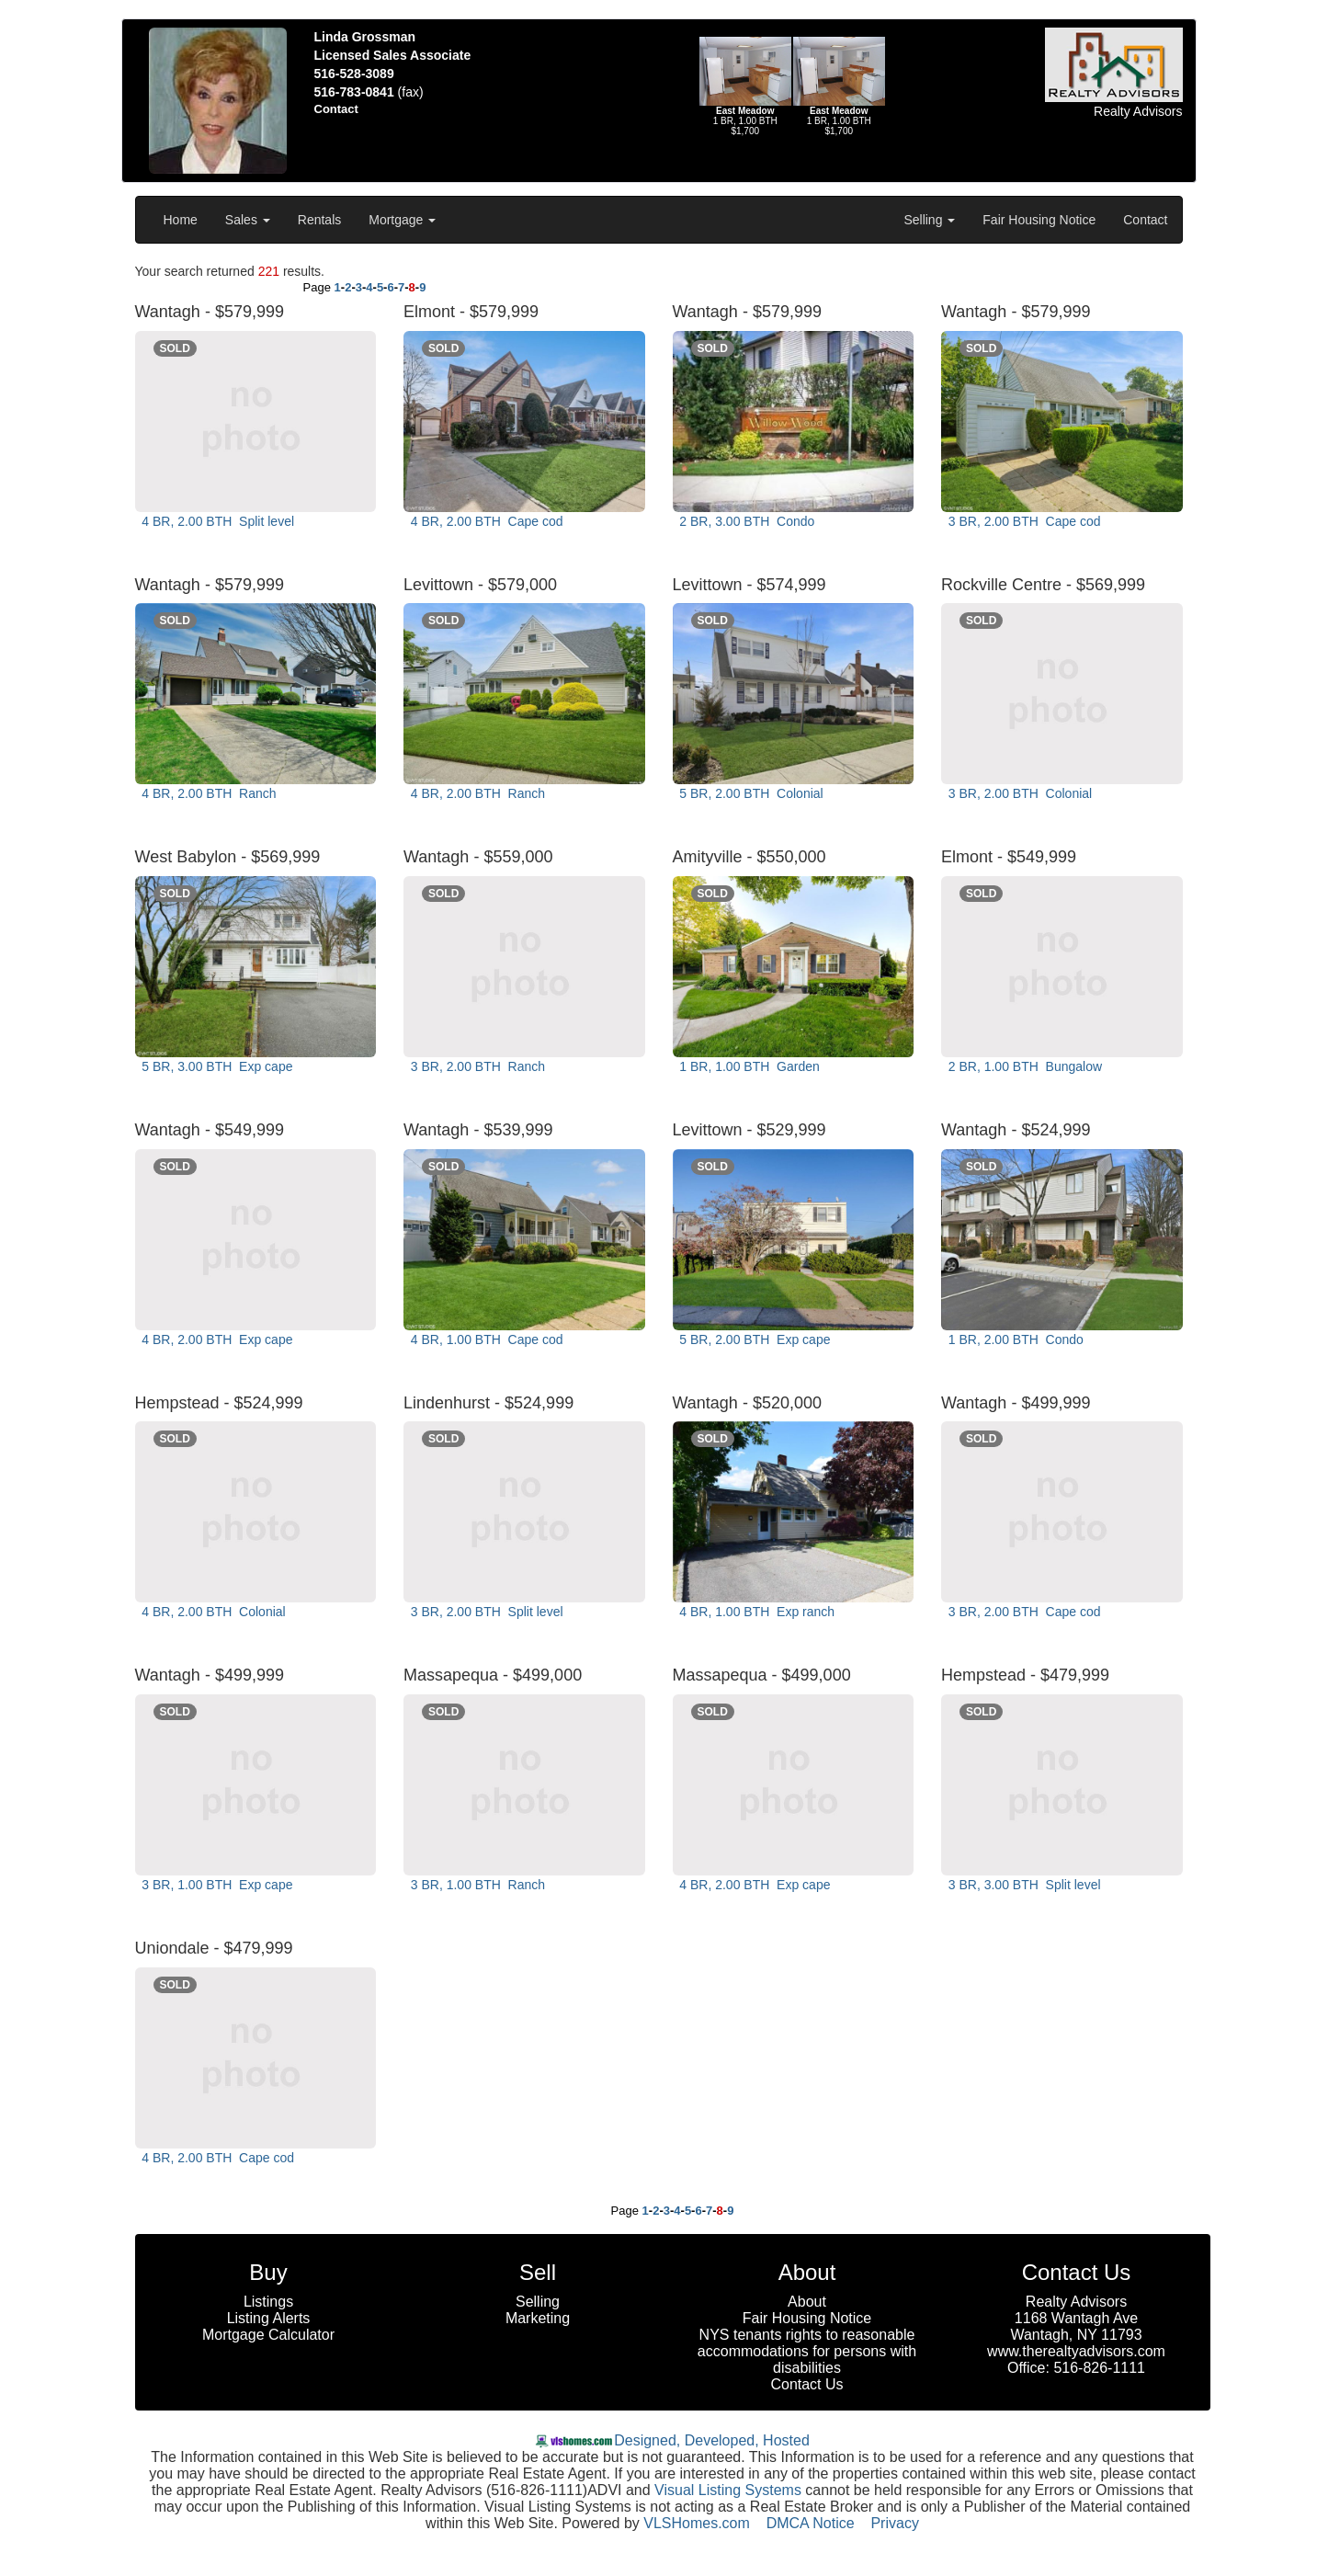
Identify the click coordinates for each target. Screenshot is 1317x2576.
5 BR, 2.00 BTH (750, 793)
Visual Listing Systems (727, 2490)
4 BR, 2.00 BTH (216, 521)
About (807, 2301)
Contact (1145, 219)
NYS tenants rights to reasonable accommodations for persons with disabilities (807, 2351)
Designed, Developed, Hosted (712, 2440)
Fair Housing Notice (1039, 219)
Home (181, 219)
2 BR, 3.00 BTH (746, 521)
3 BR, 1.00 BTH (216, 1884)
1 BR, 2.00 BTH (1014, 1339)
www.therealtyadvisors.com (1076, 2351)
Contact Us (806, 2384)
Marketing (537, 2318)
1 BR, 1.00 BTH (748, 1066)
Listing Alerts (269, 2318)
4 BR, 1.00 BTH (484, 1339)
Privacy (894, 2523)
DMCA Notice (810, 2523)
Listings (268, 2301)
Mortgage (402, 219)
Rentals (319, 219)
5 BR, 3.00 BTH (216, 1066)
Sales (247, 219)
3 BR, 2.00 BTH (1022, 521)
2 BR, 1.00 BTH (1023, 1066)
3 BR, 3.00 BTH (1022, 1884)
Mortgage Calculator (268, 2334)
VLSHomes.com (696, 2523)
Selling (929, 219)
